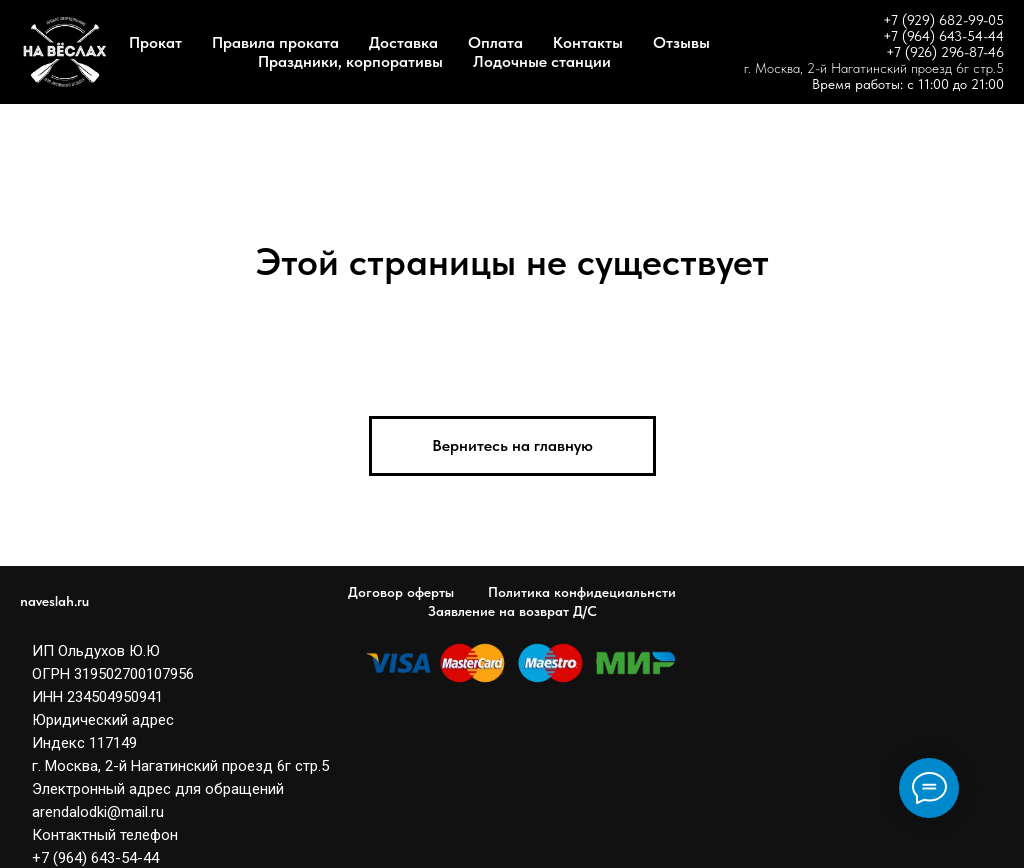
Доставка (403, 42)
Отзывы (681, 42)
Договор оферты (401, 592)
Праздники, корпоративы (350, 61)
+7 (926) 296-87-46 (945, 52)
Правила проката (275, 42)
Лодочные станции (542, 61)
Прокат (155, 42)
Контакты (588, 42)
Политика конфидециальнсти (582, 592)
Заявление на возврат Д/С (512, 611)
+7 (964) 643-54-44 (943, 36)
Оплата (495, 42)
